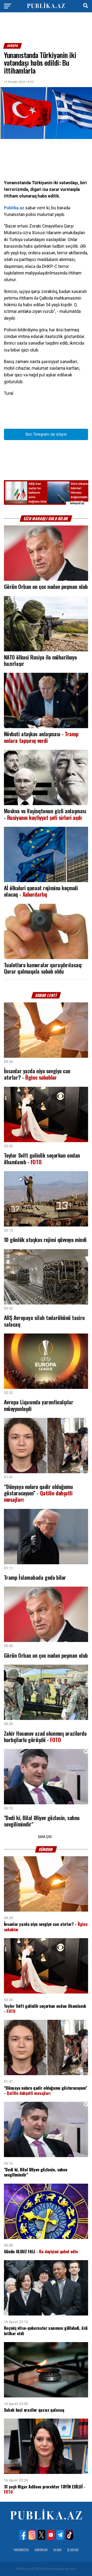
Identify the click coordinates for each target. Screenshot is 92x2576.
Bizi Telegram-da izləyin (46, 434)
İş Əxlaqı (73, 2549)
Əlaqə (57, 2549)
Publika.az (14, 207)
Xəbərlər (41, 2549)
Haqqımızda (21, 2549)
